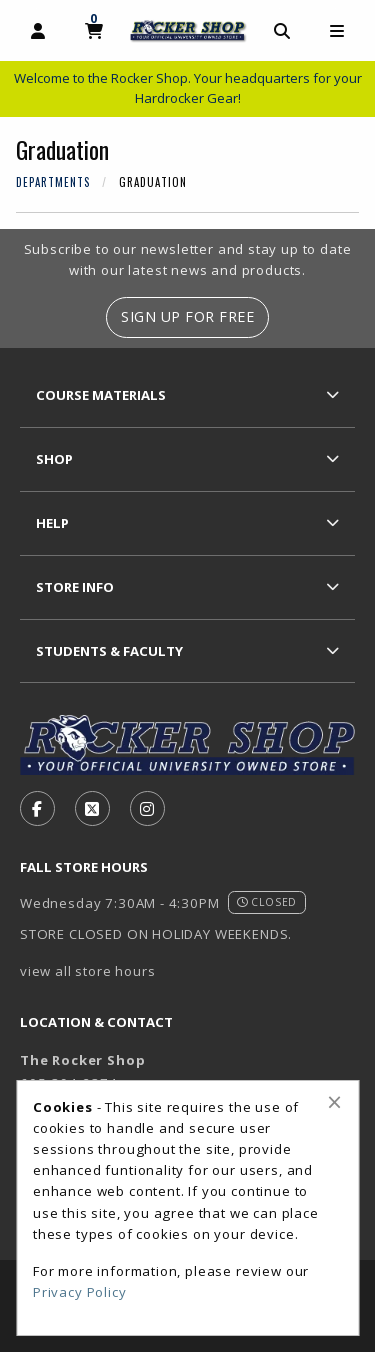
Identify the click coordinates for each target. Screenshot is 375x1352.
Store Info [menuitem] (75, 587)
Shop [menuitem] (54, 459)
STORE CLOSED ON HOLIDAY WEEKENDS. (156, 934)
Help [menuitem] (52, 523)
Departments (53, 182)
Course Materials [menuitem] (101, 395)
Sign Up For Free (187, 316)
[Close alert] (334, 1102)
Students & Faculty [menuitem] (109, 651)
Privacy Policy (80, 1292)
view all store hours (88, 971)
